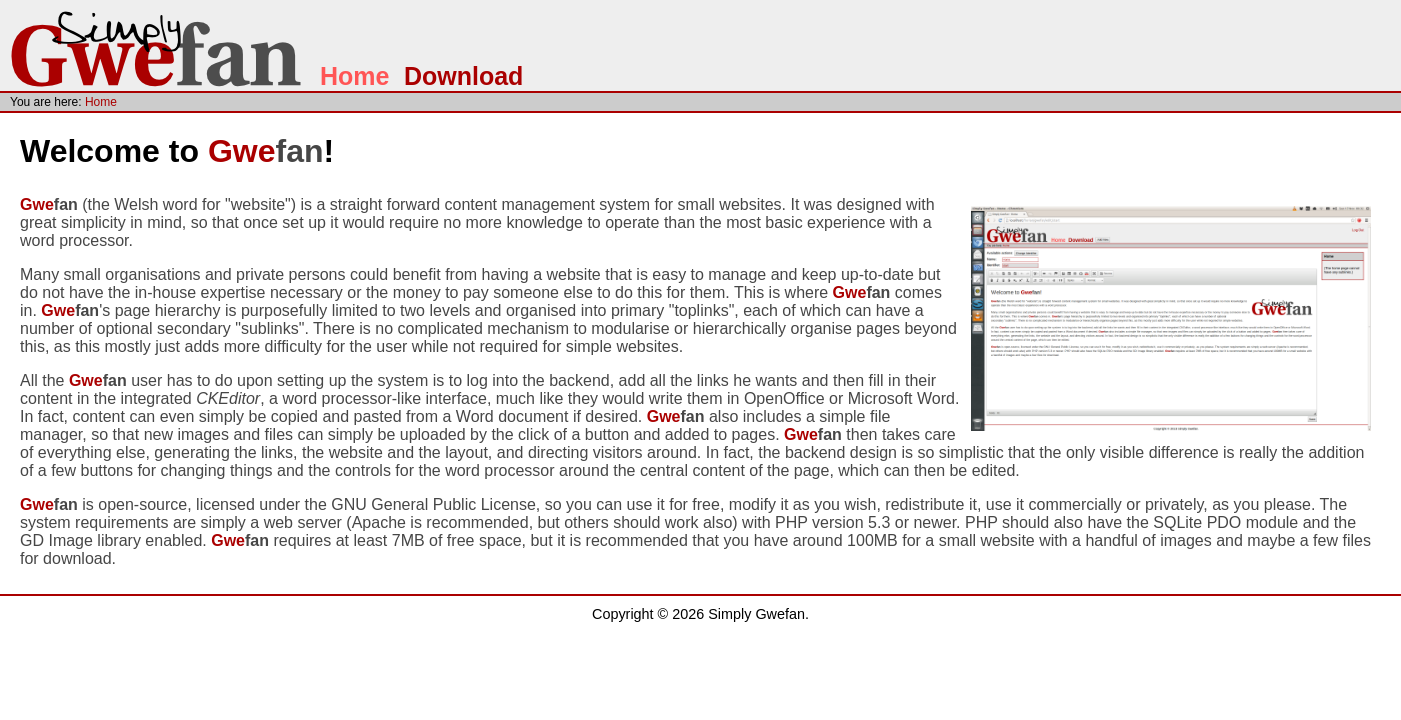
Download (463, 76)
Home (354, 76)
